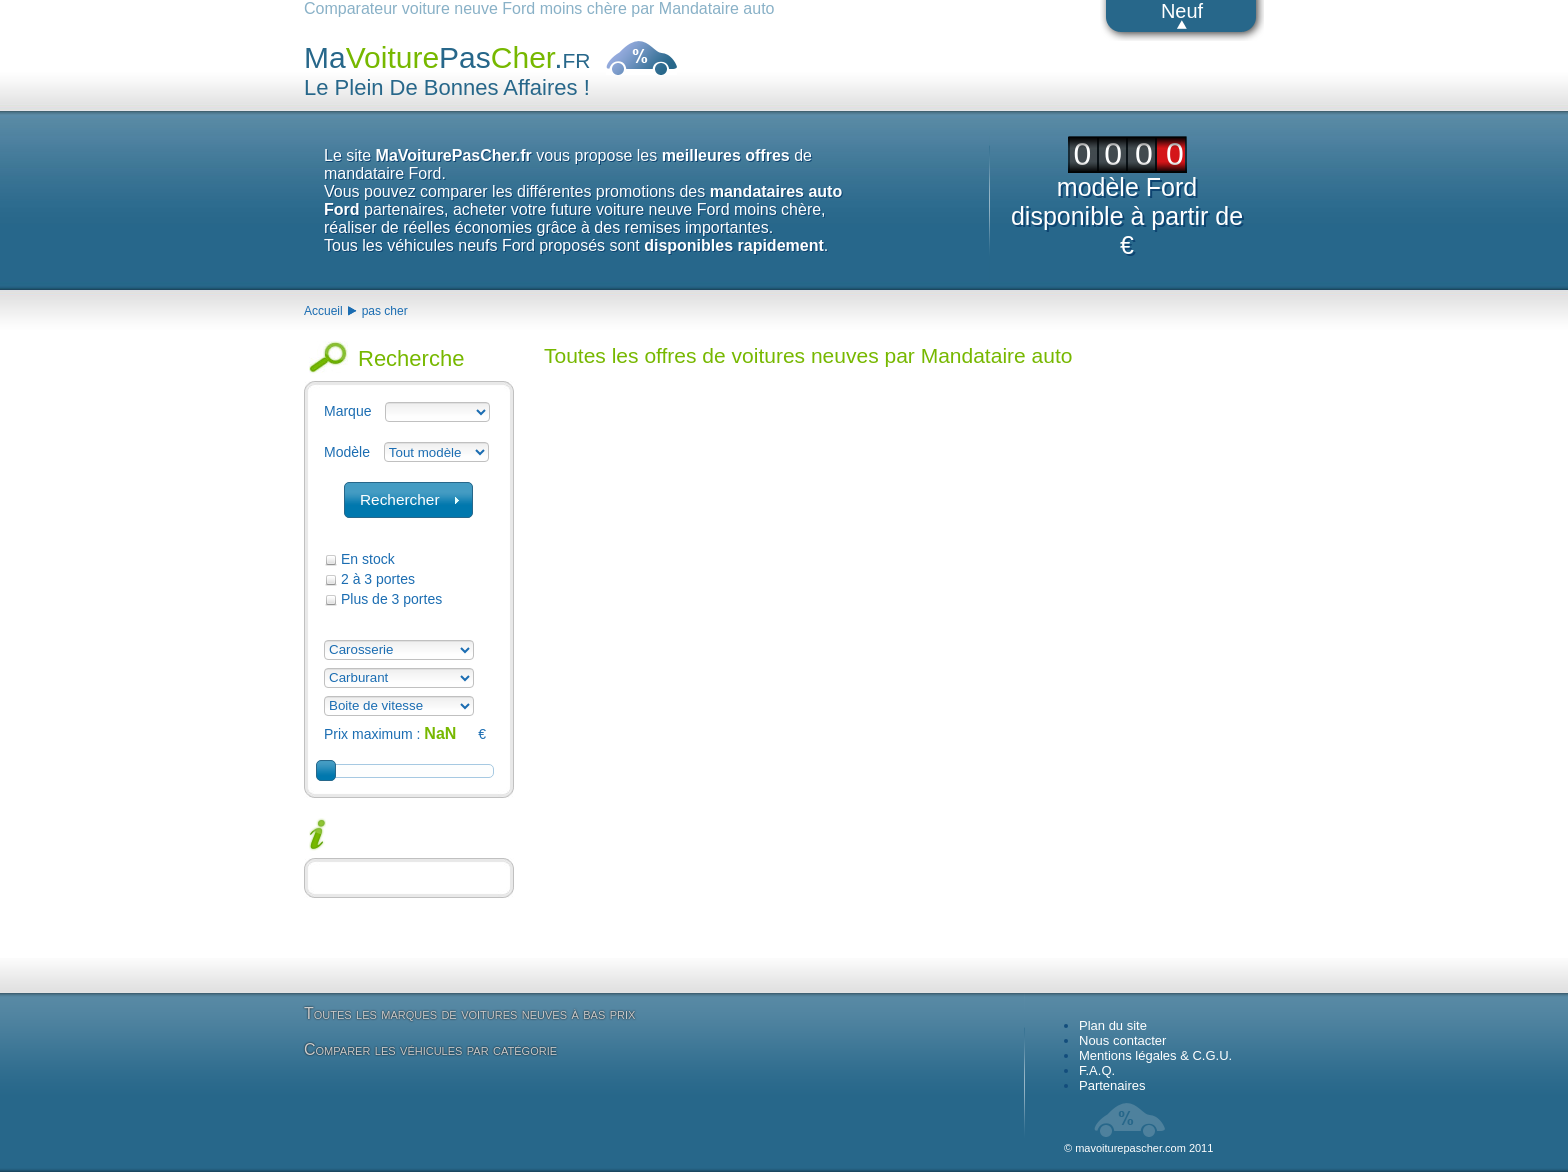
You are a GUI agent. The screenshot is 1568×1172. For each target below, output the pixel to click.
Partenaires (1112, 1085)
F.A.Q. (1097, 1070)
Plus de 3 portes (391, 599)
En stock (368, 559)
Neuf (1182, 11)
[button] (408, 500)
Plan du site (1113, 1025)
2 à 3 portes (378, 579)
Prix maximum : (372, 734)
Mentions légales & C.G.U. (1155, 1055)
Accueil (323, 311)
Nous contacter (1122, 1040)
